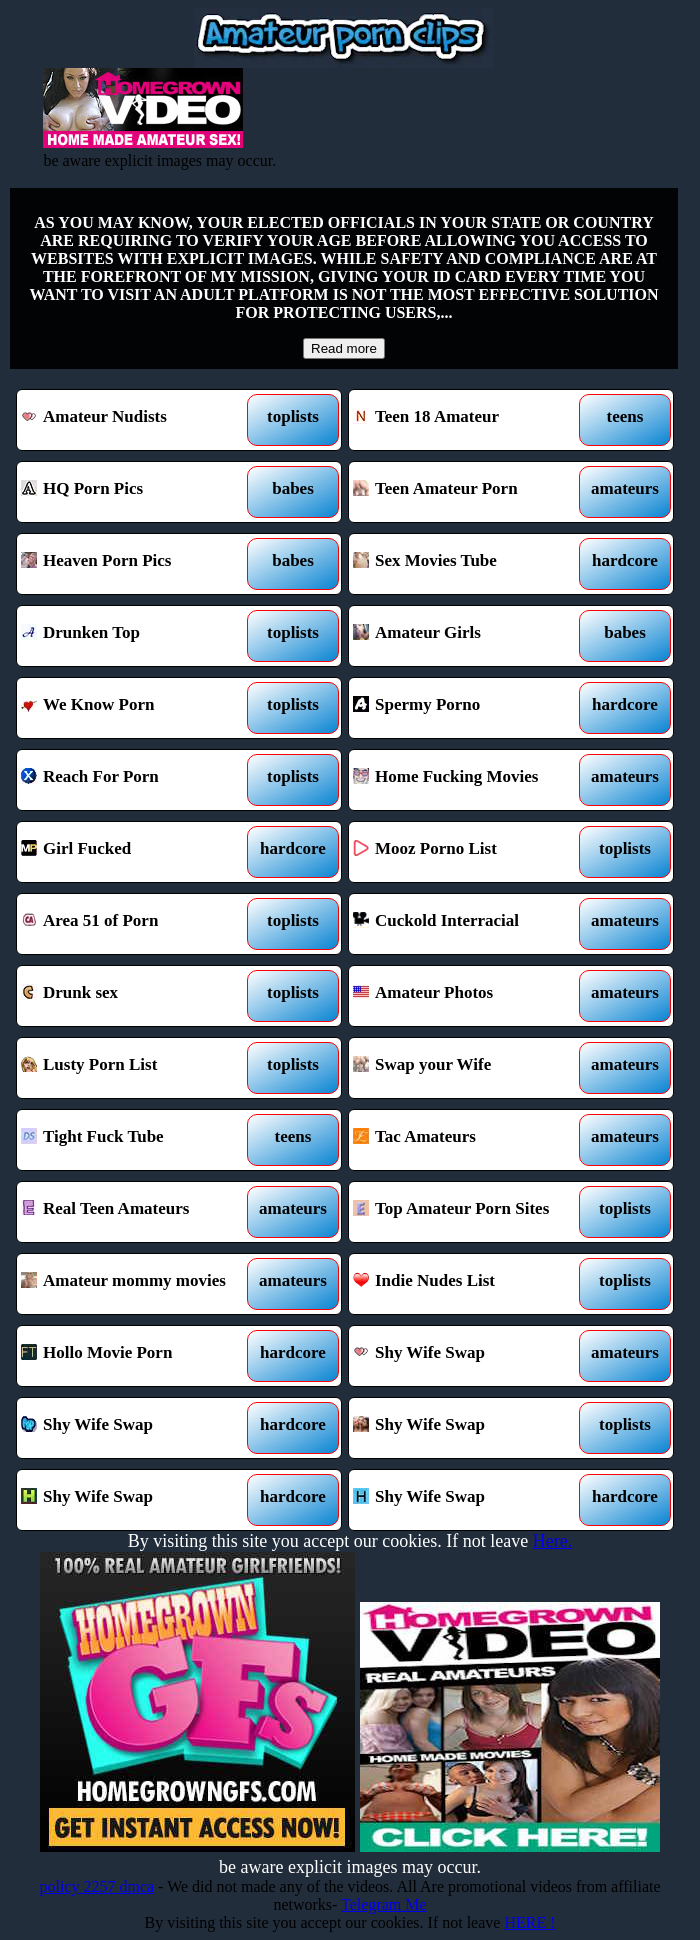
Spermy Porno (469, 708)
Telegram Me (384, 1904)
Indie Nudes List (469, 1284)
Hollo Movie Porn (137, 1356)
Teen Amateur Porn (469, 492)
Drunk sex (137, 996)
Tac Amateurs (469, 1140)
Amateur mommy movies (137, 1284)
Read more (344, 348)
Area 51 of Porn (137, 924)
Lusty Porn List (137, 1068)
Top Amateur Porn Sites (469, 1212)
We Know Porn (137, 708)
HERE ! (529, 1922)
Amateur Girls (469, 636)
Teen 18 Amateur (469, 420)
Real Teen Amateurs (137, 1212)
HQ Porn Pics (137, 492)
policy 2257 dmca (96, 1886)
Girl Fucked (137, 852)
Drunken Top (137, 636)
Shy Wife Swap (469, 1356)
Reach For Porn (137, 780)
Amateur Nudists (137, 420)
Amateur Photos (469, 996)
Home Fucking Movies (469, 780)
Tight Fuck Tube (137, 1140)
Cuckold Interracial (469, 924)
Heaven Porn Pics (137, 564)
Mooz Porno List (469, 852)
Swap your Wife (469, 1068)
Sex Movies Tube (469, 564)
